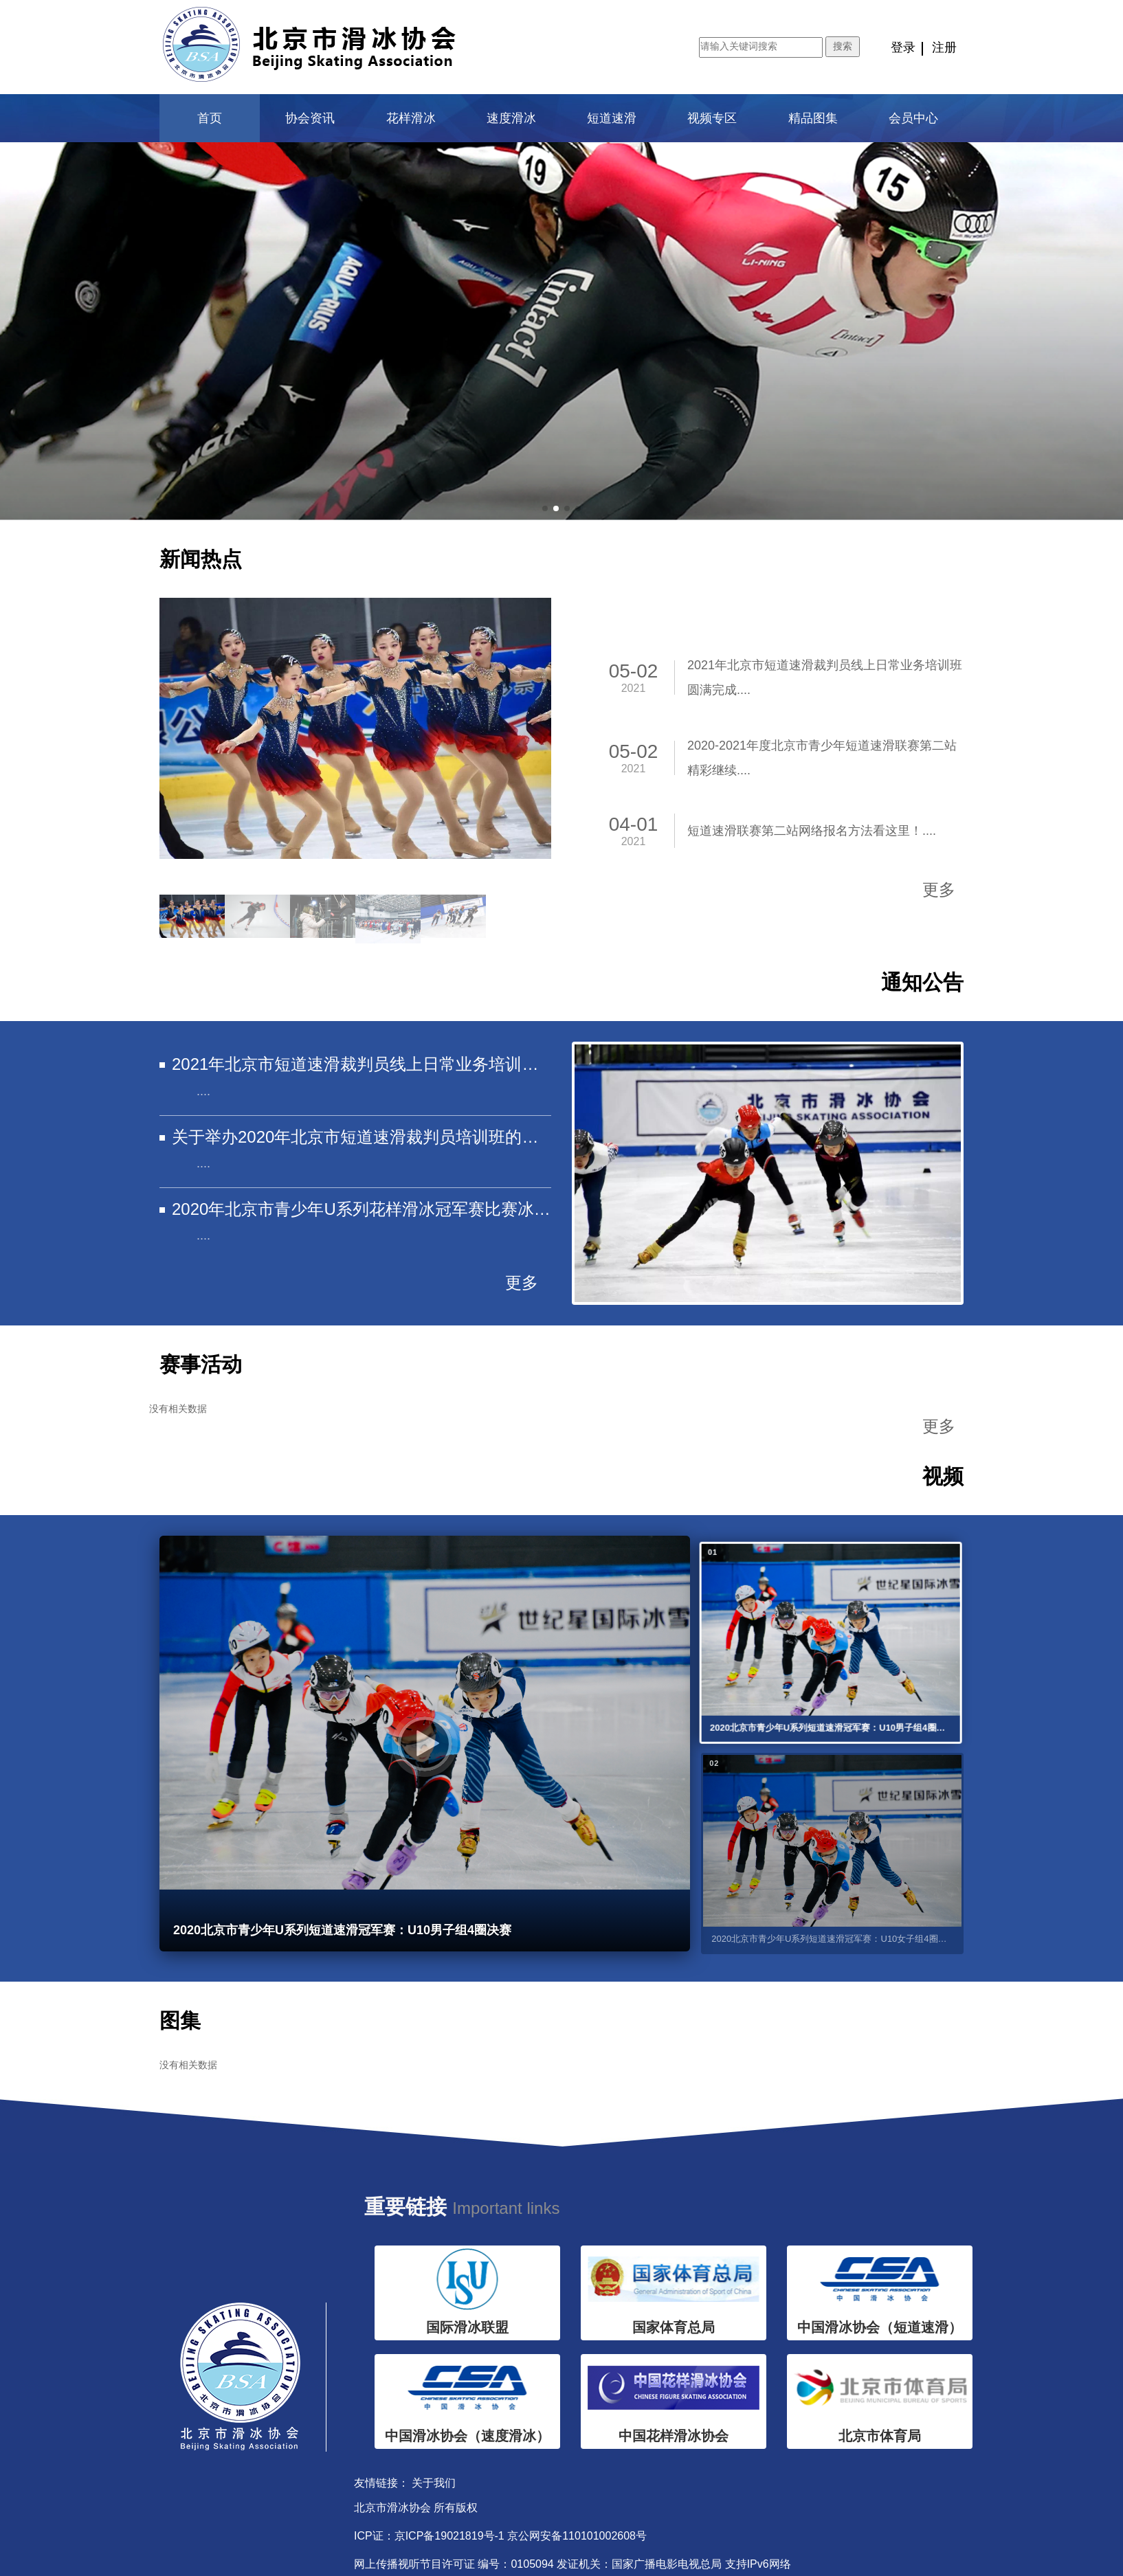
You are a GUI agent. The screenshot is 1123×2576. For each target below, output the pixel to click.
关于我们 (434, 2483)
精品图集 (813, 118)
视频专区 (712, 118)
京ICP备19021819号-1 (449, 2536)
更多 (938, 889)
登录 (903, 47)
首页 (209, 118)
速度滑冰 (511, 118)
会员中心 (913, 118)
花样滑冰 (411, 118)
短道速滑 (611, 118)
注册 (944, 47)
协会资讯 (310, 118)
